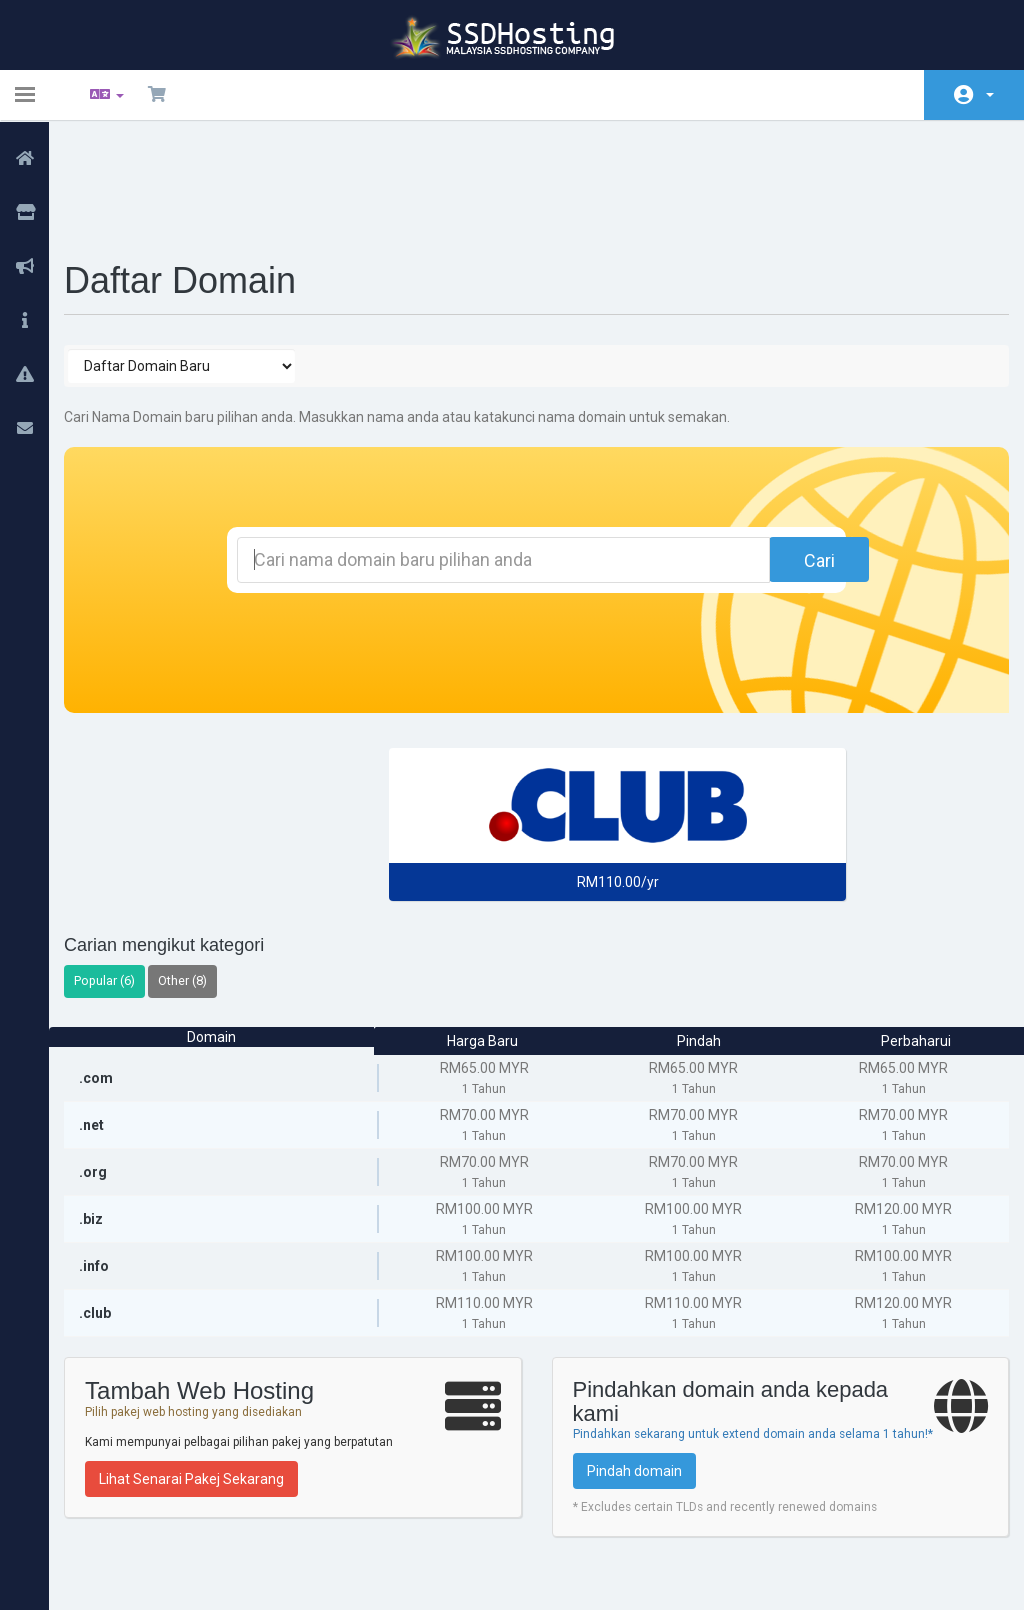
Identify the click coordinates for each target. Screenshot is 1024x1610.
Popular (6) (120, 875)
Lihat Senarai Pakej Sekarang (207, 1374)
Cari (776, 455)
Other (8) (198, 875)
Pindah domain (634, 1383)
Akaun (990, 95)
